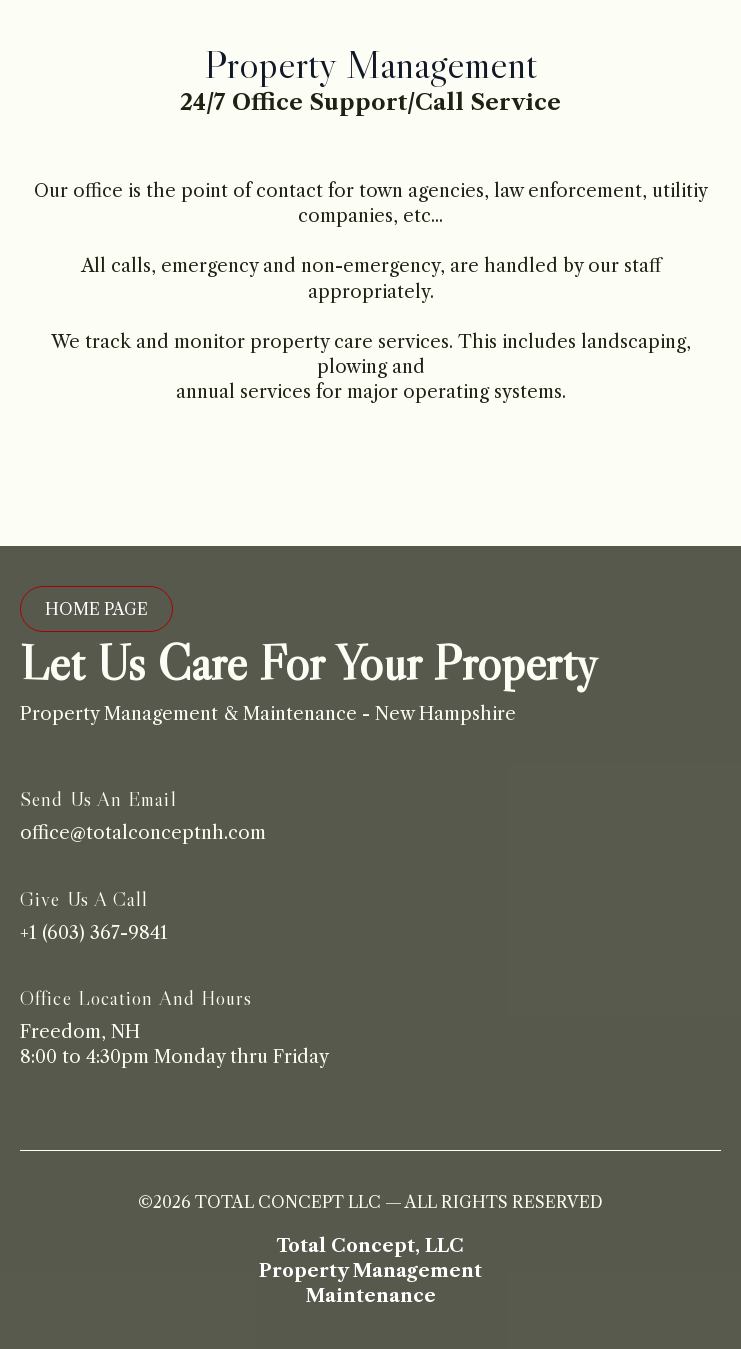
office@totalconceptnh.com (143, 833)
